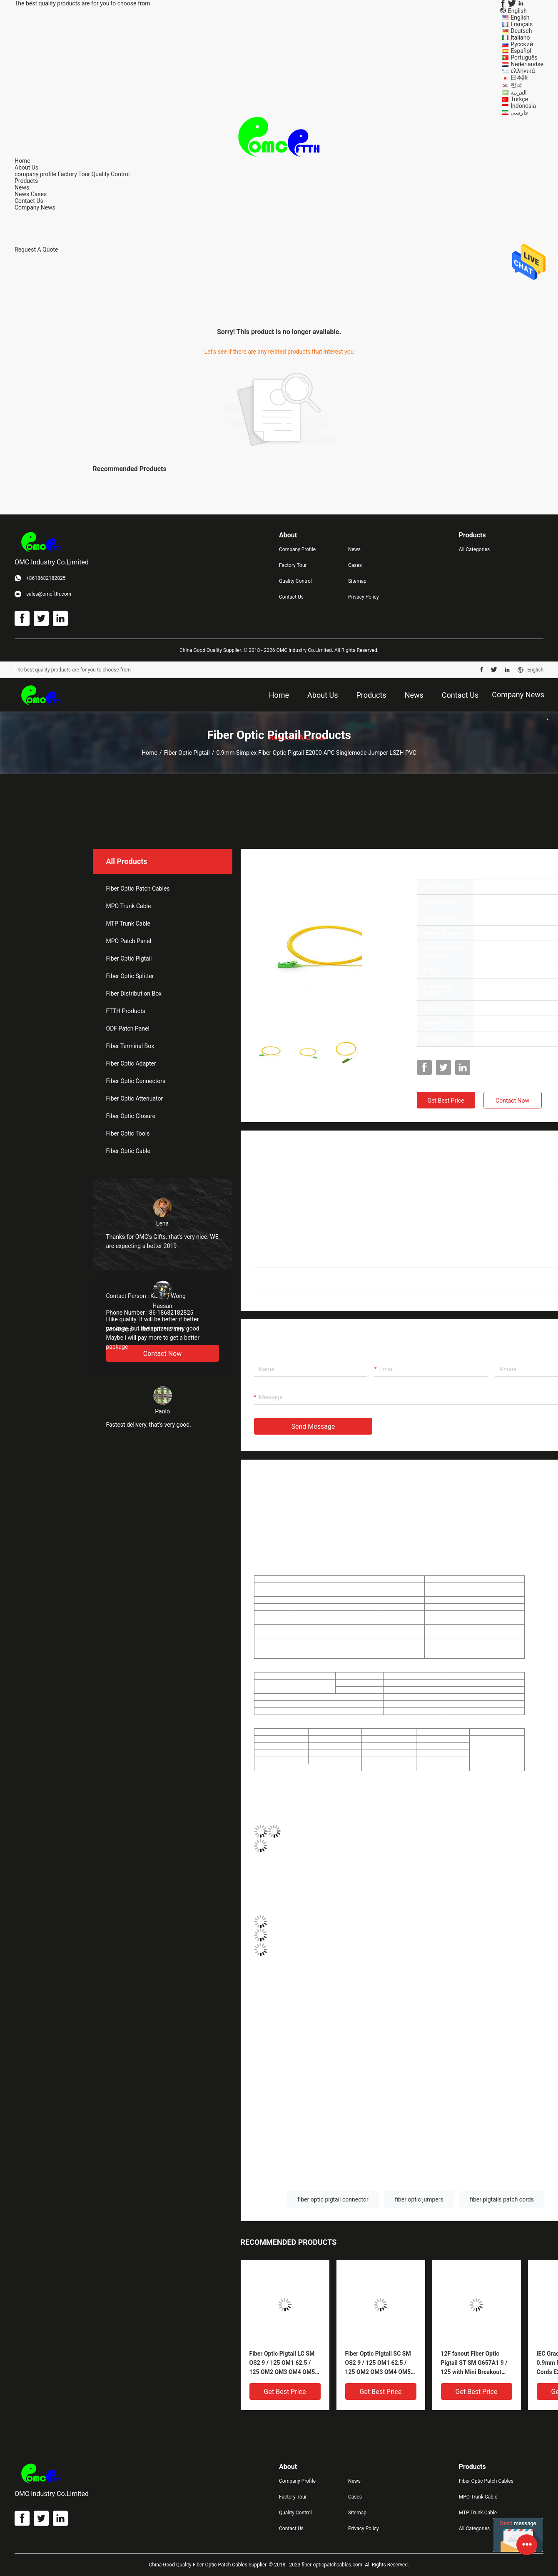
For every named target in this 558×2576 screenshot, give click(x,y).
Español (521, 50)
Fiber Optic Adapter (131, 1063)
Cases (39, 194)
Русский (522, 44)
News (22, 194)
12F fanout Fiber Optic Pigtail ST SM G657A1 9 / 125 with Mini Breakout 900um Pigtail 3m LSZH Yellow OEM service (474, 2363)
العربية (519, 92)
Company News (35, 207)
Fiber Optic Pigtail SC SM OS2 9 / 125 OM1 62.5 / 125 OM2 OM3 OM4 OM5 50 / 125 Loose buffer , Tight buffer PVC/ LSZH (378, 2363)
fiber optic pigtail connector (333, 2199)
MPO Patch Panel (129, 941)
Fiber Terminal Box (130, 1046)
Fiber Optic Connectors (136, 1081)
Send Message (313, 1426)
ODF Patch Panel (127, 1028)
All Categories (474, 549)
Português (524, 57)
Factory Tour (73, 174)
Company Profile (297, 549)
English (520, 17)
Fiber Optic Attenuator (134, 1098)
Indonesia (523, 105)
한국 (516, 85)
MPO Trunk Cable (128, 906)
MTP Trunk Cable (128, 923)
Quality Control (111, 174)
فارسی (519, 112)
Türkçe (519, 99)
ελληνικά (523, 70)
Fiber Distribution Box (134, 993)
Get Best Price (445, 1100)
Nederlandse (527, 64)
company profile (35, 174)
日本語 (519, 77)
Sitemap (357, 581)
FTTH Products (125, 1011)
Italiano (520, 37)
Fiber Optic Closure (130, 1116)
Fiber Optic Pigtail (187, 752)
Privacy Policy (363, 597)
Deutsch (521, 30)
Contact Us (291, 597)
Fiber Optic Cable (128, 1151)
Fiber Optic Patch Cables (138, 888)
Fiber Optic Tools (128, 1133)
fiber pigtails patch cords (502, 2199)
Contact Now (512, 1100)
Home (149, 752)
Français (522, 24)
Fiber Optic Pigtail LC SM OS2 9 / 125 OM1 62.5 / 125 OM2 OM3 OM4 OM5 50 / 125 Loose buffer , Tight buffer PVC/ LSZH (282, 2363)
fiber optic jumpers (419, 2199)
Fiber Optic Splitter (130, 976)
